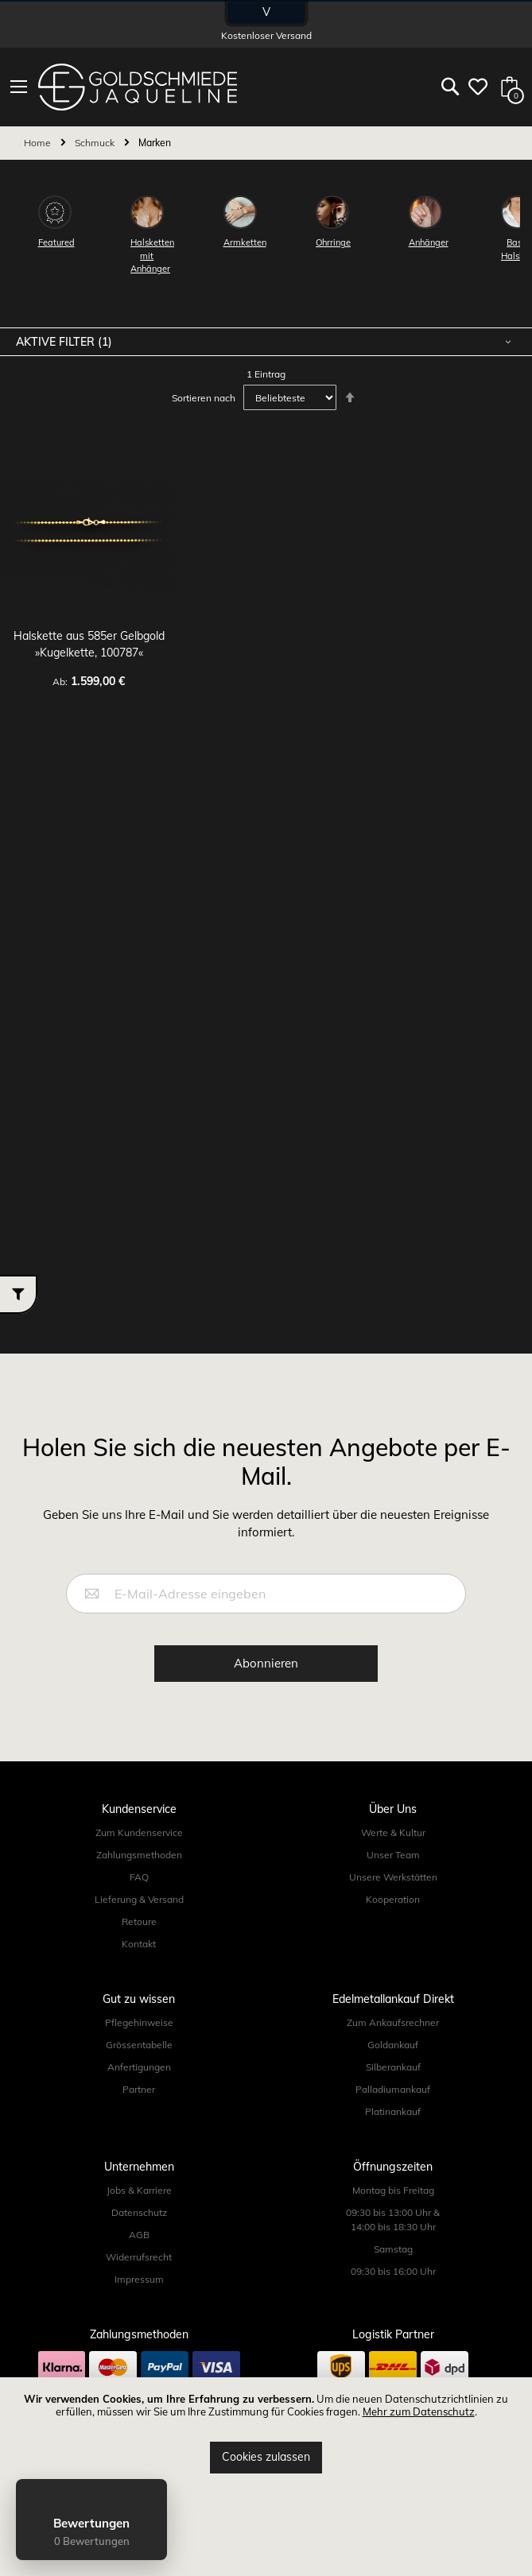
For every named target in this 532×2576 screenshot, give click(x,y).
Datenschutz (139, 2212)
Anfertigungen (139, 2067)
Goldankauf (392, 2045)
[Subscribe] (266, 1664)
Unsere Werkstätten (393, 1877)
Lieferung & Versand (139, 1899)
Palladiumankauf (392, 2089)
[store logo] (137, 87)
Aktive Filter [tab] (57, 342)
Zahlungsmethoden (139, 1855)
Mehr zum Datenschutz (419, 2411)
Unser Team (393, 1855)
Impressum (139, 2279)
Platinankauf (393, 2111)
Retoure (139, 1921)
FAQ (139, 1877)
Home (38, 143)
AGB (139, 2235)
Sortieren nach (203, 398)
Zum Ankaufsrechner (393, 2022)
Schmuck (96, 143)
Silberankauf (393, 2067)
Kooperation (393, 1899)
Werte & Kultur (393, 1832)
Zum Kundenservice (139, 1832)
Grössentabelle (139, 2045)
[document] (266, 2433)
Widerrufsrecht (139, 2257)
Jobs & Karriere (139, 2190)
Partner (138, 2089)
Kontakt (139, 1944)
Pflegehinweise (139, 2022)
